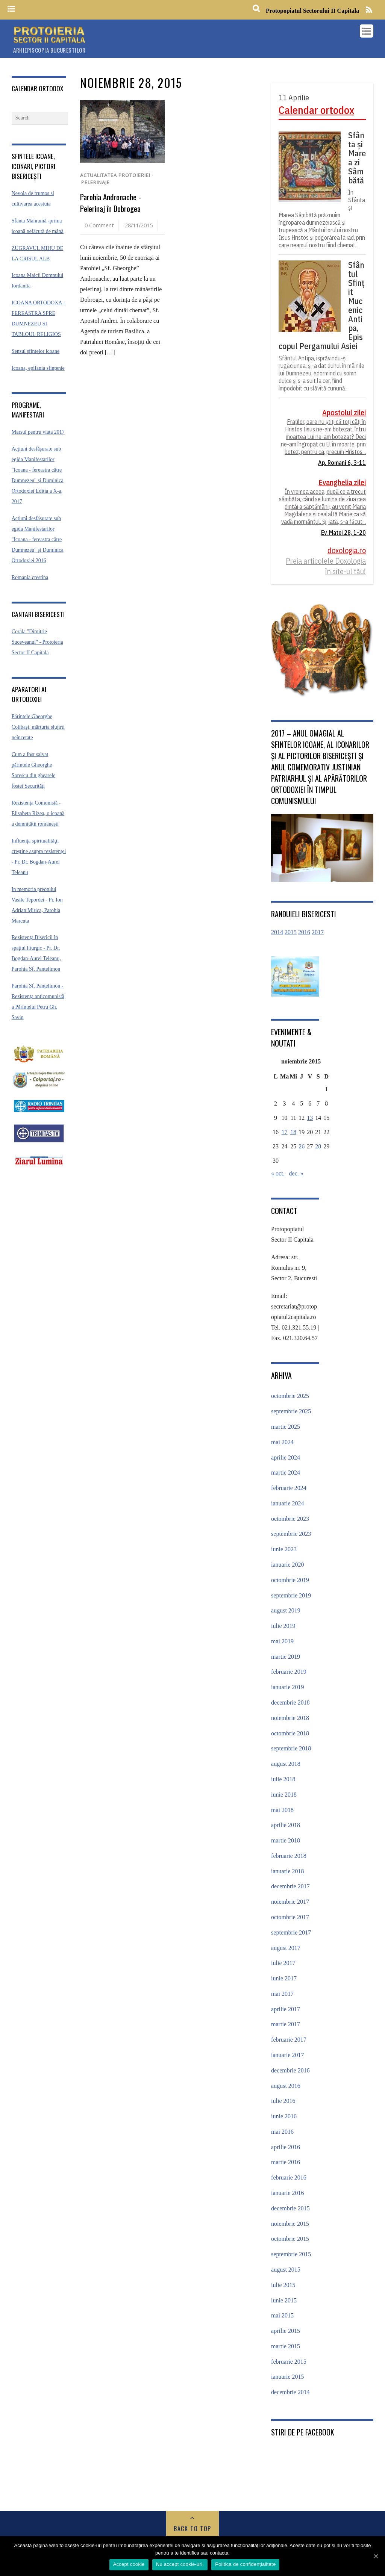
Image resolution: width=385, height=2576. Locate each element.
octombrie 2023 (290, 1519)
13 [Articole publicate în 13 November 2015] (310, 1118)
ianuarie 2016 (287, 2193)
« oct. (278, 1173)
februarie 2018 (288, 1856)
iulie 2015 (283, 2285)
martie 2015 (285, 2346)
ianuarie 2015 (287, 2376)
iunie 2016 (284, 2116)
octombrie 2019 (290, 1580)
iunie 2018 (284, 1794)
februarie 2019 (288, 1671)
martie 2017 (285, 2024)
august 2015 (285, 2269)
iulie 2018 (283, 1779)
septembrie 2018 (291, 1748)
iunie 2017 (284, 1978)
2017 (318, 932)
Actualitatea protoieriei (115, 175)
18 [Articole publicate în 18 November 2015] (293, 1132)
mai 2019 (282, 1641)
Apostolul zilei (344, 412)
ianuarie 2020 (287, 1564)
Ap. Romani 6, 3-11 (342, 462)
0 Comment (99, 225)
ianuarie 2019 (287, 1687)
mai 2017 (282, 1994)
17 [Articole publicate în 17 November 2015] (285, 1132)
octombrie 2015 (290, 2239)
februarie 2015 (288, 2361)
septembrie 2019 (291, 1595)
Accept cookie (129, 2564)
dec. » (296, 1173)
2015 (291, 932)
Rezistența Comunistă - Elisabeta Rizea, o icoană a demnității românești (38, 813)
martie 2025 (285, 1426)
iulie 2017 (283, 1963)
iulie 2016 (283, 2101)
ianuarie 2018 (287, 1871)
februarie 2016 (288, 2177)
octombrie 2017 (290, 1917)
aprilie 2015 (285, 2331)
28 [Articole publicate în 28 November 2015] (318, 1146)
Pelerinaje (95, 182)
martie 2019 (285, 1656)
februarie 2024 (288, 1488)
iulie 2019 (283, 1626)
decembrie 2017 (290, 1886)
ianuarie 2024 (287, 1503)
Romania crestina (30, 577)
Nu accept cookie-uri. (180, 2564)
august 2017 (285, 1948)
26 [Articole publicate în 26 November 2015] (302, 1146)
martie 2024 (285, 1472)
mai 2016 (282, 2131)
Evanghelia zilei (342, 482)
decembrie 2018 (290, 1702)
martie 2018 (285, 1840)
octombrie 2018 (290, 1733)
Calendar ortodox (316, 110)
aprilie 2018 (285, 1825)
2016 (304, 932)
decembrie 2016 (290, 2070)
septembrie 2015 (291, 2254)
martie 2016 (285, 2162)
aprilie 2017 (285, 2009)
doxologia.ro (346, 550)
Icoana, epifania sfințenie (38, 368)
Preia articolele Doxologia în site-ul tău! (326, 566)
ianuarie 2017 (287, 2055)
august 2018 (285, 1764)
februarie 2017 (288, 2039)
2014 (277, 932)
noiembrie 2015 (290, 2224)
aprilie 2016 (285, 2147)
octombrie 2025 (290, 1396)
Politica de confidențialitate (245, 2564)
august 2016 (285, 2086)
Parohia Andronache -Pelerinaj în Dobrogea (110, 202)
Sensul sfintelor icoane (36, 351)
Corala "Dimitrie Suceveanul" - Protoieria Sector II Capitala (37, 642)
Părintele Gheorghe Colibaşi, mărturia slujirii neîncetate (38, 727)
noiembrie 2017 (290, 1901)
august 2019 (285, 1610)
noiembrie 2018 (290, 1718)
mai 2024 (282, 1442)
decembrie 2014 (290, 2392)
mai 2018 (282, 1810)
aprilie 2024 (285, 1457)
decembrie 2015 (290, 2208)
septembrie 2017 (291, 1932)
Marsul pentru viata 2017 (38, 432)
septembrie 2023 (291, 1534)
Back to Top (192, 2528)
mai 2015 (282, 2315)
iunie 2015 (284, 2300)
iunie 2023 (284, 1549)
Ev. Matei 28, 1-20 (343, 532)
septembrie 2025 (291, 1411)
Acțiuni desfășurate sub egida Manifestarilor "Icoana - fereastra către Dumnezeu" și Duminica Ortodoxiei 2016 (38, 539)
